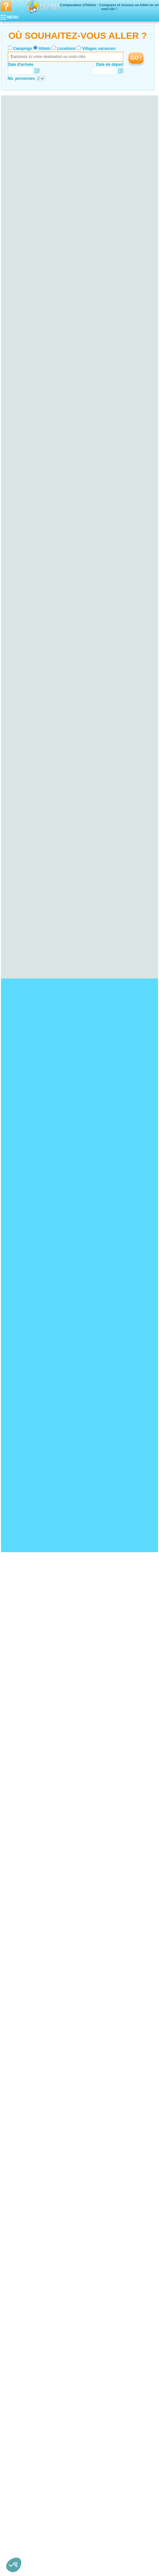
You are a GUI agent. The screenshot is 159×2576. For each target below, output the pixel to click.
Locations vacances (73, 2559)
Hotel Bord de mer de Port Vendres (35, 1861)
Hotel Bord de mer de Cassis (29, 1884)
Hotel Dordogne (22, 2024)
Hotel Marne (19, 2184)
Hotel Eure (17, 2229)
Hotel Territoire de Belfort (30, 2220)
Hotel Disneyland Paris (24, 1945)
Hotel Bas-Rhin (21, 2010)
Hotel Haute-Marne (24, 2179)
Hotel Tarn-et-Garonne (27, 2380)
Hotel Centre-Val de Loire (27, 2133)
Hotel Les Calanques (23, 1833)
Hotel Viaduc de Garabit (25, 1922)
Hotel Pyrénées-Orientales (31, 2298)
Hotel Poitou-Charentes (25, 2443)
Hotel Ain (16, 2503)
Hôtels (45, 48)
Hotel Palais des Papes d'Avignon (34, 1917)
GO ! (136, 58)
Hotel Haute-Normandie (25, 2225)
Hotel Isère (17, 2521)
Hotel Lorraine (17, 2320)
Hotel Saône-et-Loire (26, 2101)
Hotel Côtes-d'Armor (26, 2115)
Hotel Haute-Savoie (25, 2516)
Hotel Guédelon (18, 1927)
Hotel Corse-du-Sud (25, 2193)
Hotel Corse (15, 2188)
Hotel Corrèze (20, 2307)
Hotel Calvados (21, 2074)
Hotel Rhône (19, 2530)
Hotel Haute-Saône (25, 2211)
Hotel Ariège (19, 2348)
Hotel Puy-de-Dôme (25, 2065)
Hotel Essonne (21, 2243)
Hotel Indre (18, 2147)
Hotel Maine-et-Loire (26, 2407)
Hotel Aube (18, 2174)
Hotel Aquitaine (18, 2019)
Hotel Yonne (19, 2106)
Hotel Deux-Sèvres (24, 2457)
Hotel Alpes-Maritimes (27, 2475)
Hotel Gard (17, 2284)
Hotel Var (16, 2489)
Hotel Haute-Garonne (27, 2361)
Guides (133, 2559)
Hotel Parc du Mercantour (27, 1810)
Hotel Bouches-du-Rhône (30, 2480)
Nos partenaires (115, 2549)
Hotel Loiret (18, 2156)
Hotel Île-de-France (21, 2238)
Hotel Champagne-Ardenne (28, 2165)
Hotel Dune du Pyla (21, 1824)
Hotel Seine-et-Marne (27, 2252)
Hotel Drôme (19, 2512)
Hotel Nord (17, 2389)
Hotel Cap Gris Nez (21, 1828)
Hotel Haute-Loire (23, 2060)
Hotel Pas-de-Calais (25, 2393)
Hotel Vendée (20, 2421)
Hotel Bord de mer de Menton (30, 1857)
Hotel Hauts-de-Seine (27, 2247)
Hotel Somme (20, 2439)
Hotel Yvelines (20, 2270)
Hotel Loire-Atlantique (27, 2402)
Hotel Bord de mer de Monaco (31, 1880)
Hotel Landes (20, 2033)
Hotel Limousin (17, 2302)
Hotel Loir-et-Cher (23, 2161)
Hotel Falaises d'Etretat (25, 1796)
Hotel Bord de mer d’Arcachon (31, 1866)
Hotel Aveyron (20, 2352)
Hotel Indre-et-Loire (25, 2152)
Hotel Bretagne (18, 2111)
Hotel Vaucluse (21, 2494)
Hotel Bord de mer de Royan (29, 1870)
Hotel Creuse (19, 2311)
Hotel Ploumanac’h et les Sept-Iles (34, 1819)
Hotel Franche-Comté (23, 2202)
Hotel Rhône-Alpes (21, 2498)
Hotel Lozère (19, 2293)
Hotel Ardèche (20, 2507)
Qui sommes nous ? (47, 2549)
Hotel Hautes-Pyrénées (28, 2366)
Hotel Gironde (20, 2028)
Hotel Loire (17, 2526)
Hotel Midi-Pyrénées (22, 2343)
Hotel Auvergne (18, 2047)
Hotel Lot (16, 2370)
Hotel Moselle (20, 2334)
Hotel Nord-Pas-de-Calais (27, 2384)
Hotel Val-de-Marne (25, 2261)
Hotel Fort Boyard (20, 1940)
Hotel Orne (17, 2083)
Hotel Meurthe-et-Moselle (30, 2325)
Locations (66, 48)
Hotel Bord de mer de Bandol (30, 1889)
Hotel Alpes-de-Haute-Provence (36, 2471)
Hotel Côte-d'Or (22, 2092)
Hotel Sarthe (19, 2416)
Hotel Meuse (19, 2329)
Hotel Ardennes (21, 2170)
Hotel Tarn (17, 2375)
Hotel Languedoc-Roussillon (29, 2275)
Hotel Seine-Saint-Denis (29, 2256)
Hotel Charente (21, 2448)
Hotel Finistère (21, 2120)
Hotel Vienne (19, 2462)
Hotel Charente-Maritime (29, 2453)
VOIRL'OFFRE (146, 182)
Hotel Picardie (17, 2425)
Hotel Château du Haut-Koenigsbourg (37, 1931)
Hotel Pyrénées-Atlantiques (32, 2042)
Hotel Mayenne (21, 2412)
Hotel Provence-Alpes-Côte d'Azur (34, 2466)
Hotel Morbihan (21, 2129)
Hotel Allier (17, 2051)
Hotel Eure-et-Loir (23, 2142)
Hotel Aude (18, 2279)
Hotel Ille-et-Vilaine (24, 2124)
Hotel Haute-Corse (24, 2197)
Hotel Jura (17, 2215)
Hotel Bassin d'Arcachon (26, 1805)
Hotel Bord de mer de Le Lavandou (35, 1875)
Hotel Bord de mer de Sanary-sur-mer (37, 1893)
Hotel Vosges (20, 2339)
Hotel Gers (17, 2357)
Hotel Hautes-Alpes (25, 2485)
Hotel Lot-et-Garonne (26, 2038)
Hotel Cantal (19, 2056)
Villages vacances (99, 48)
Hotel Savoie (19, 2535)
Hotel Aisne (18, 2430)
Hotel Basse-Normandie (25, 2070)
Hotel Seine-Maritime (26, 2234)
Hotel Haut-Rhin (22, 2015)
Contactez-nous (83, 2549)
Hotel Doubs (19, 2206)
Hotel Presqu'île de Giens (27, 1814)
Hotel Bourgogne (19, 2088)
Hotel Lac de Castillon (24, 1801)
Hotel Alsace (15, 2006)
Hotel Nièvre (19, 2097)
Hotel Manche (20, 2079)
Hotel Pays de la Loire (24, 2398)
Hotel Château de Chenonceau (31, 1954)
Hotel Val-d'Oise (22, 2266)
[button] (14, 2565)
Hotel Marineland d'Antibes (28, 1949)
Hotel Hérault (19, 2288)
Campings (22, 48)
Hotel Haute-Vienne (25, 2316)
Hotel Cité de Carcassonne (28, 1936)
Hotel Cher (17, 2138)
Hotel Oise (17, 2434)
